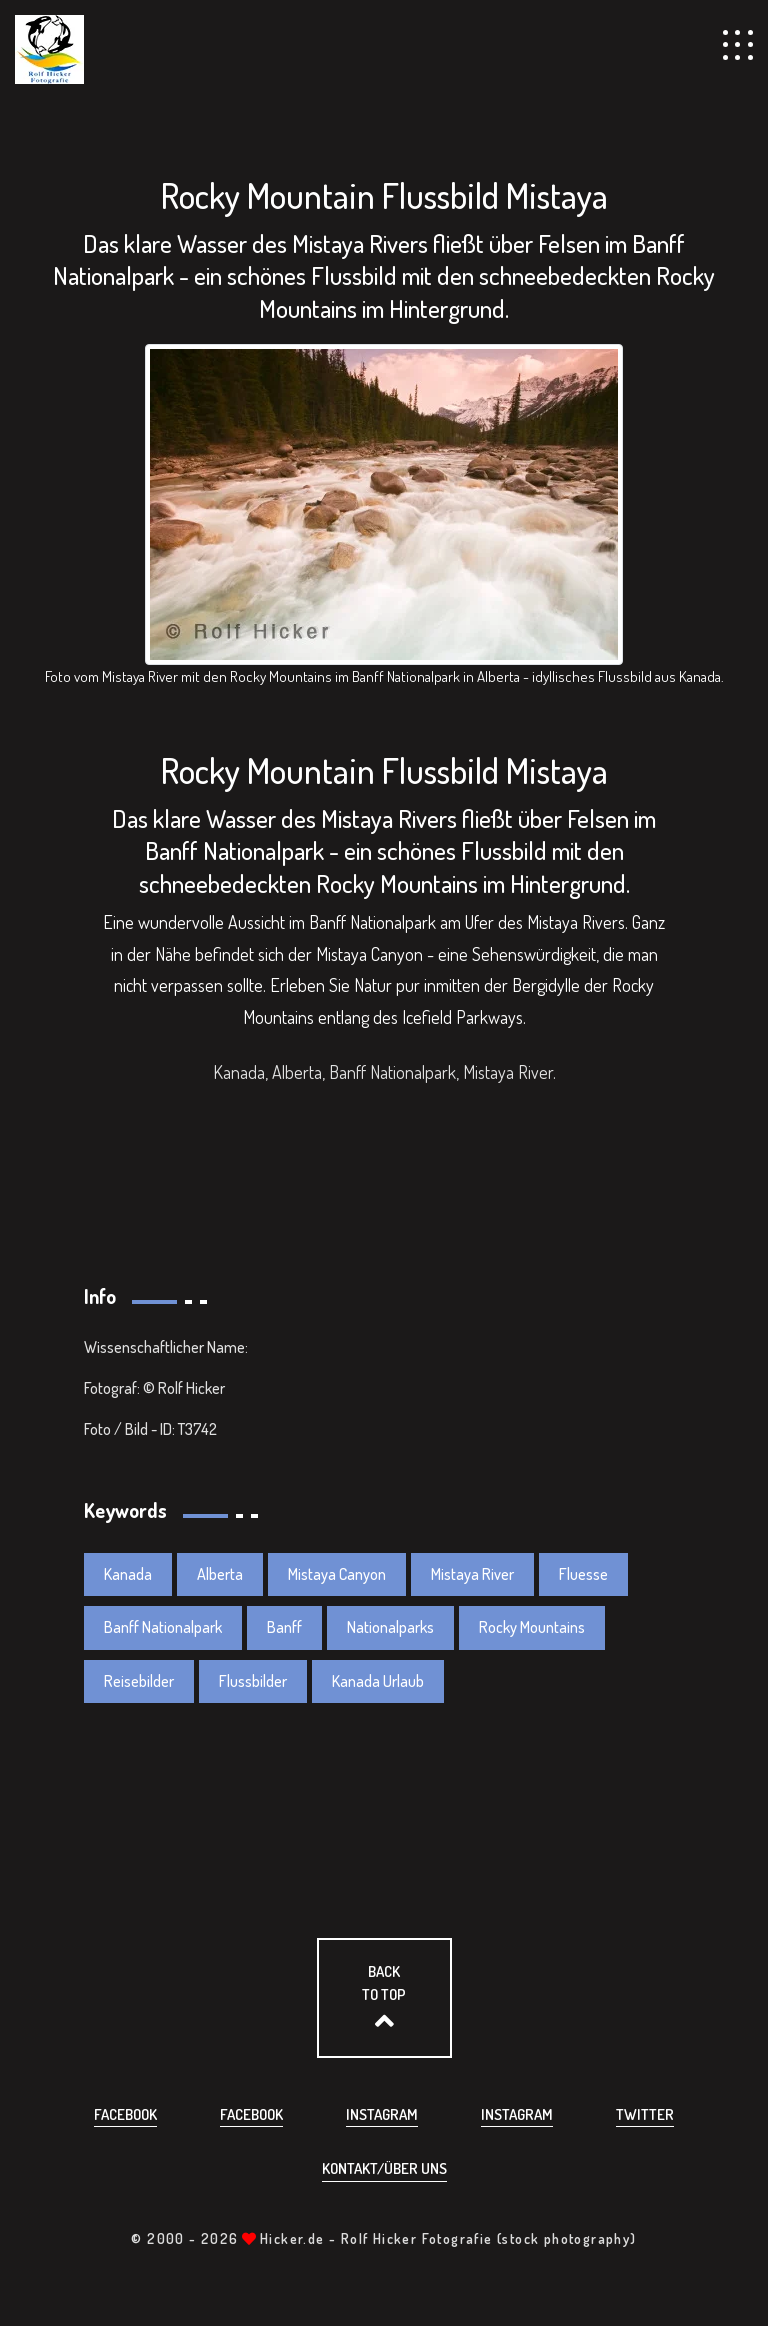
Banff (284, 1627)
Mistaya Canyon (337, 1574)
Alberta (220, 1574)
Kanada (128, 1574)
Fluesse (583, 1574)
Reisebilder (139, 1681)
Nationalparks (390, 1627)
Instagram (382, 2114)
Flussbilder (253, 1681)
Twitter (645, 2114)
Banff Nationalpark (163, 1627)
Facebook (125, 2114)
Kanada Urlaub (378, 1681)
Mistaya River (472, 1574)
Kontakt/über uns (384, 2168)
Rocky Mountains (532, 1627)
